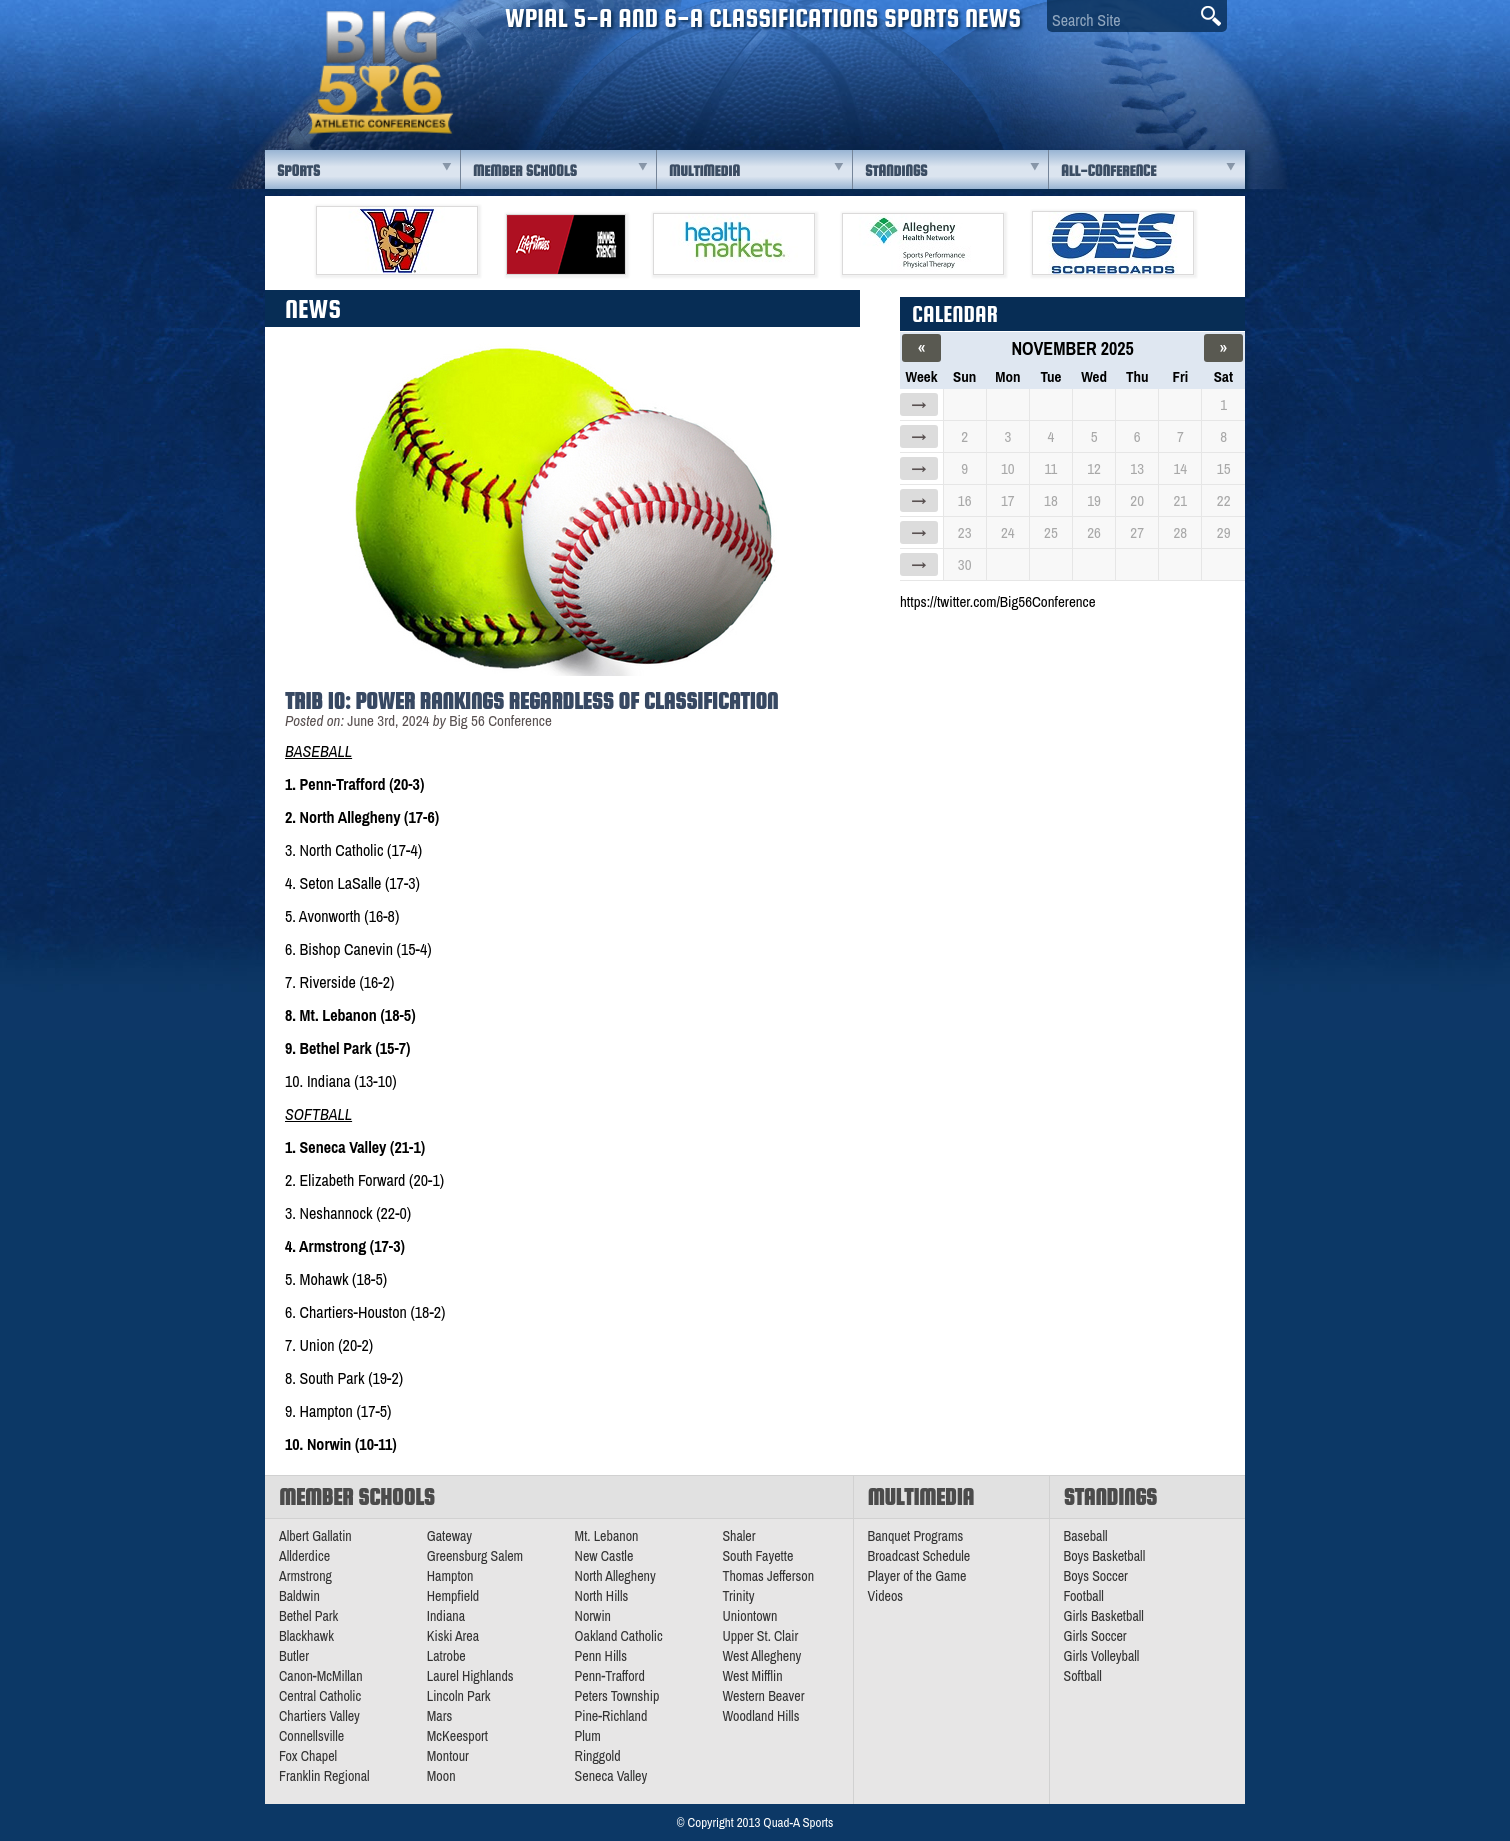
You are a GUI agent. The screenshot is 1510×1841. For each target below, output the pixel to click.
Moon (441, 1776)
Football (1084, 1596)
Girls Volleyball (1102, 1656)
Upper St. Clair (760, 1636)
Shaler (738, 1536)
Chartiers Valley (319, 1716)
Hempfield (453, 1596)
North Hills (602, 1596)
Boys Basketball (1105, 1556)
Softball (1083, 1676)
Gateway (449, 1536)
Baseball (1086, 1536)
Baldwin (299, 1596)
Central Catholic (320, 1696)
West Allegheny (761, 1656)
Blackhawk (306, 1636)
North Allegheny (615, 1576)
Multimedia (704, 170)
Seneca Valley (611, 1776)
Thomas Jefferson (768, 1576)
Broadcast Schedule (919, 1556)
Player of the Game (917, 1576)
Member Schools (525, 170)
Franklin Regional (324, 1776)
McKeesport (457, 1736)
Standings (896, 170)
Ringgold (598, 1756)
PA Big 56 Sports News (380, 72)
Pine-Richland (611, 1716)
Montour (448, 1756)
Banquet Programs (916, 1536)
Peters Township (617, 1696)
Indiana (446, 1616)
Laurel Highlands (470, 1676)
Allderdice (304, 1556)
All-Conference (1108, 170)
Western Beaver (763, 1696)
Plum (588, 1736)
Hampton (450, 1576)
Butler (294, 1656)
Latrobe (446, 1656)
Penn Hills (601, 1656)
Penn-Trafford (610, 1676)
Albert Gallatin (315, 1536)
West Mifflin (752, 1676)
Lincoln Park (459, 1696)
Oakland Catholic (619, 1636)
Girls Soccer (1095, 1636)
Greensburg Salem (475, 1556)
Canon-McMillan (321, 1676)
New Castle (604, 1556)
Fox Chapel (308, 1756)
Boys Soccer (1096, 1576)
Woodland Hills (760, 1716)
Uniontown (749, 1616)
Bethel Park (308, 1616)
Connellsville (311, 1736)
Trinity (738, 1596)
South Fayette (757, 1556)
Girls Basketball (1104, 1616)
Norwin (593, 1616)
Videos (886, 1596)
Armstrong (305, 1576)
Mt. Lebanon (607, 1536)
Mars (440, 1716)
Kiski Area (453, 1636)
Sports (298, 170)
